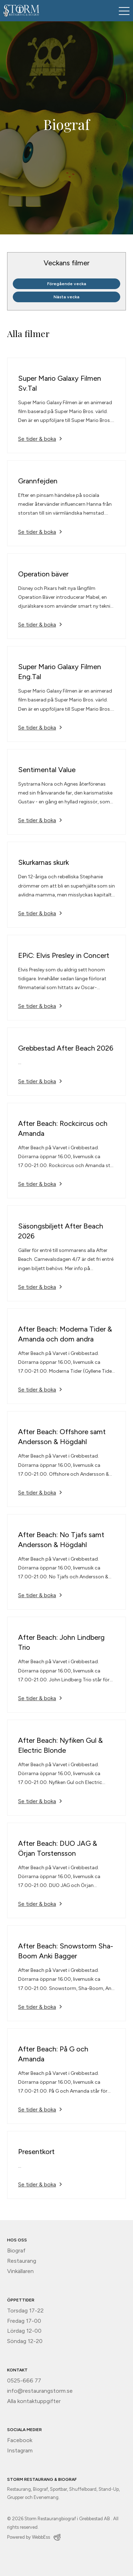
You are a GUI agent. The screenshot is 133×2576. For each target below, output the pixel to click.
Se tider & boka (37, 438)
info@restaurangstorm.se (40, 2390)
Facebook (19, 2440)
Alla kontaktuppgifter (34, 2401)
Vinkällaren (20, 2271)
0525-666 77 (24, 2380)
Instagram (20, 2450)
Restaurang (21, 2260)
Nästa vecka (66, 296)
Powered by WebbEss (34, 2537)
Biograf (16, 2250)
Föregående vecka (66, 283)
